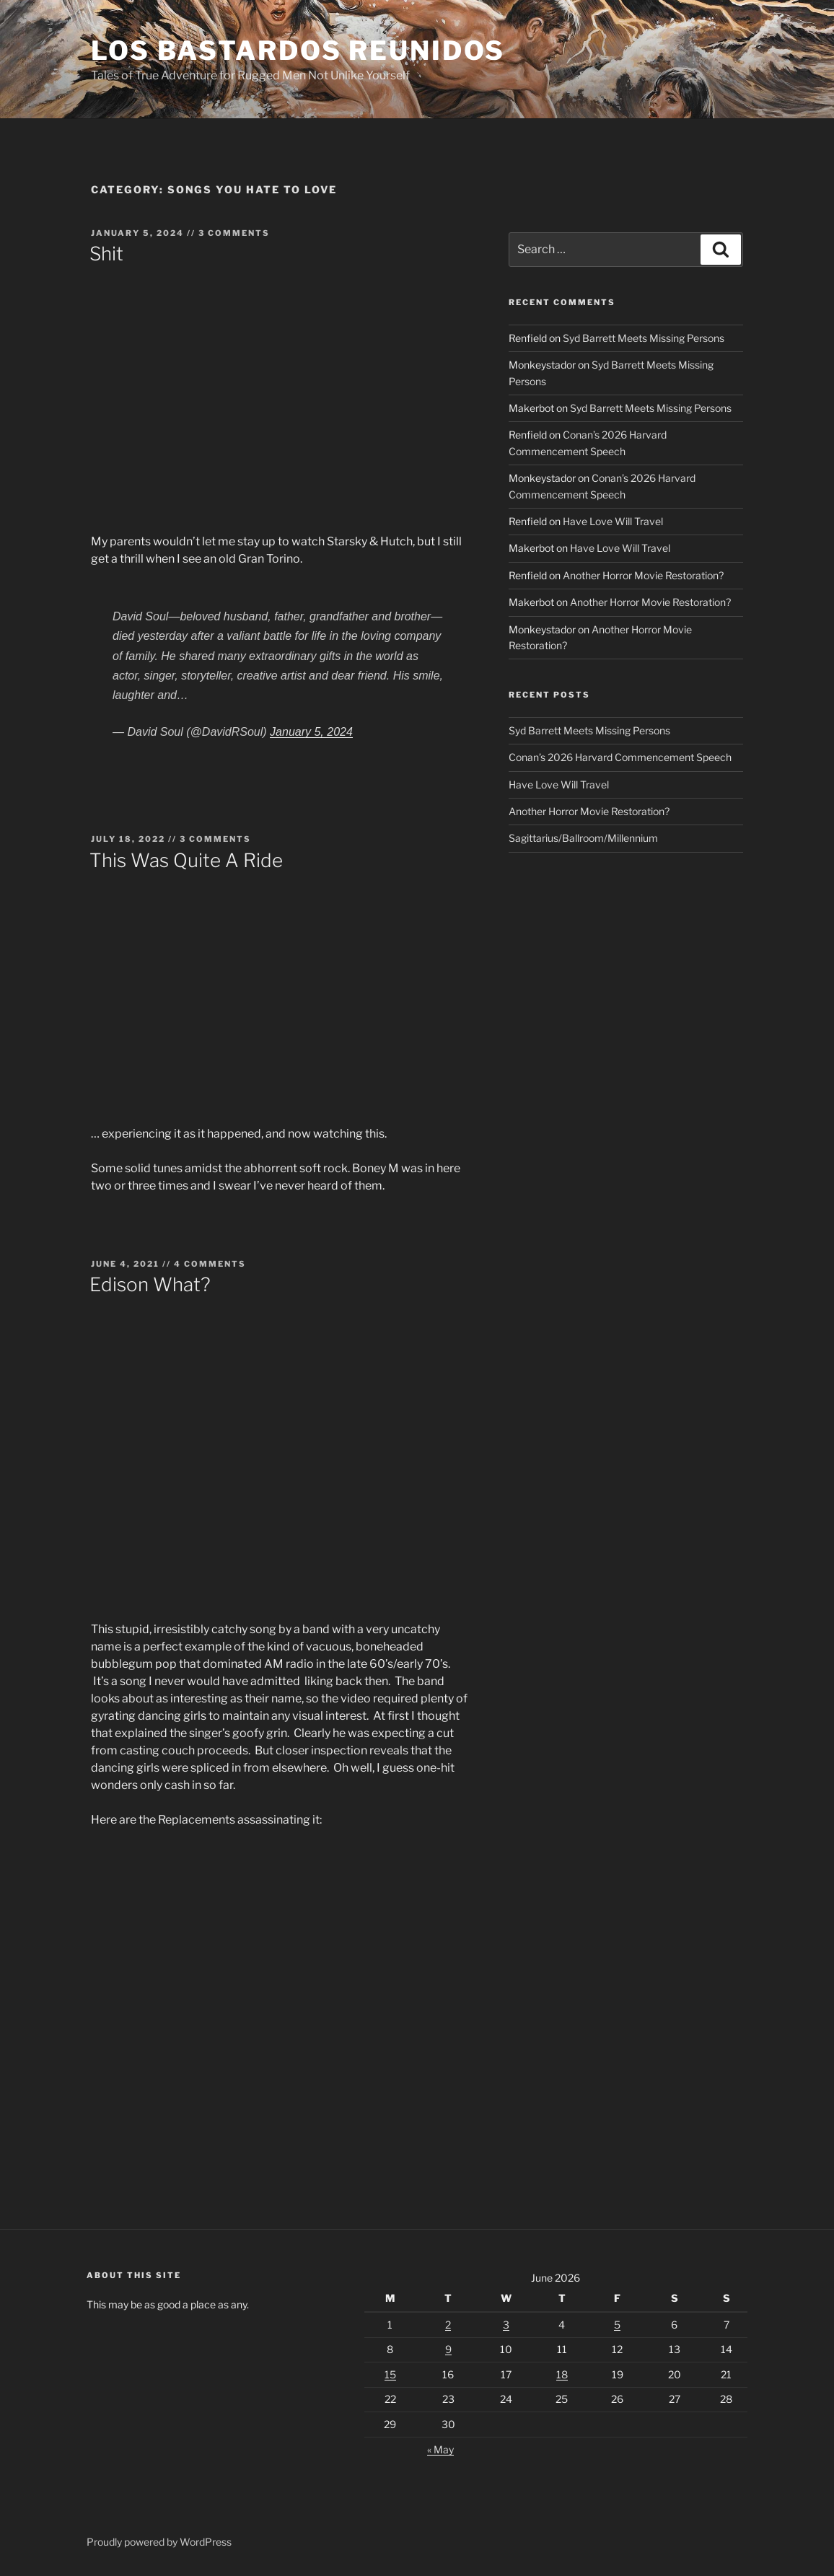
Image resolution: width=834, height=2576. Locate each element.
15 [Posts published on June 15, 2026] (390, 2374)
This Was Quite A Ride (186, 860)
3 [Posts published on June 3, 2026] (506, 2324)
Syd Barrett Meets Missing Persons (643, 338)
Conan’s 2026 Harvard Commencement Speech (620, 757)
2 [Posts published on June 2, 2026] (448, 2324)
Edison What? (150, 1284)
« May (440, 2449)
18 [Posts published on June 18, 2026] (562, 2374)
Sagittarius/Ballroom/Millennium (583, 838)
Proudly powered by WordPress (159, 2542)
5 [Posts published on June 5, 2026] (617, 2324)
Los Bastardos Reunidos (298, 50)
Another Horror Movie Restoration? (643, 575)
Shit (106, 253)
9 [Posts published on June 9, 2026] (448, 2349)
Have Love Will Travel (613, 521)
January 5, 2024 (311, 732)
